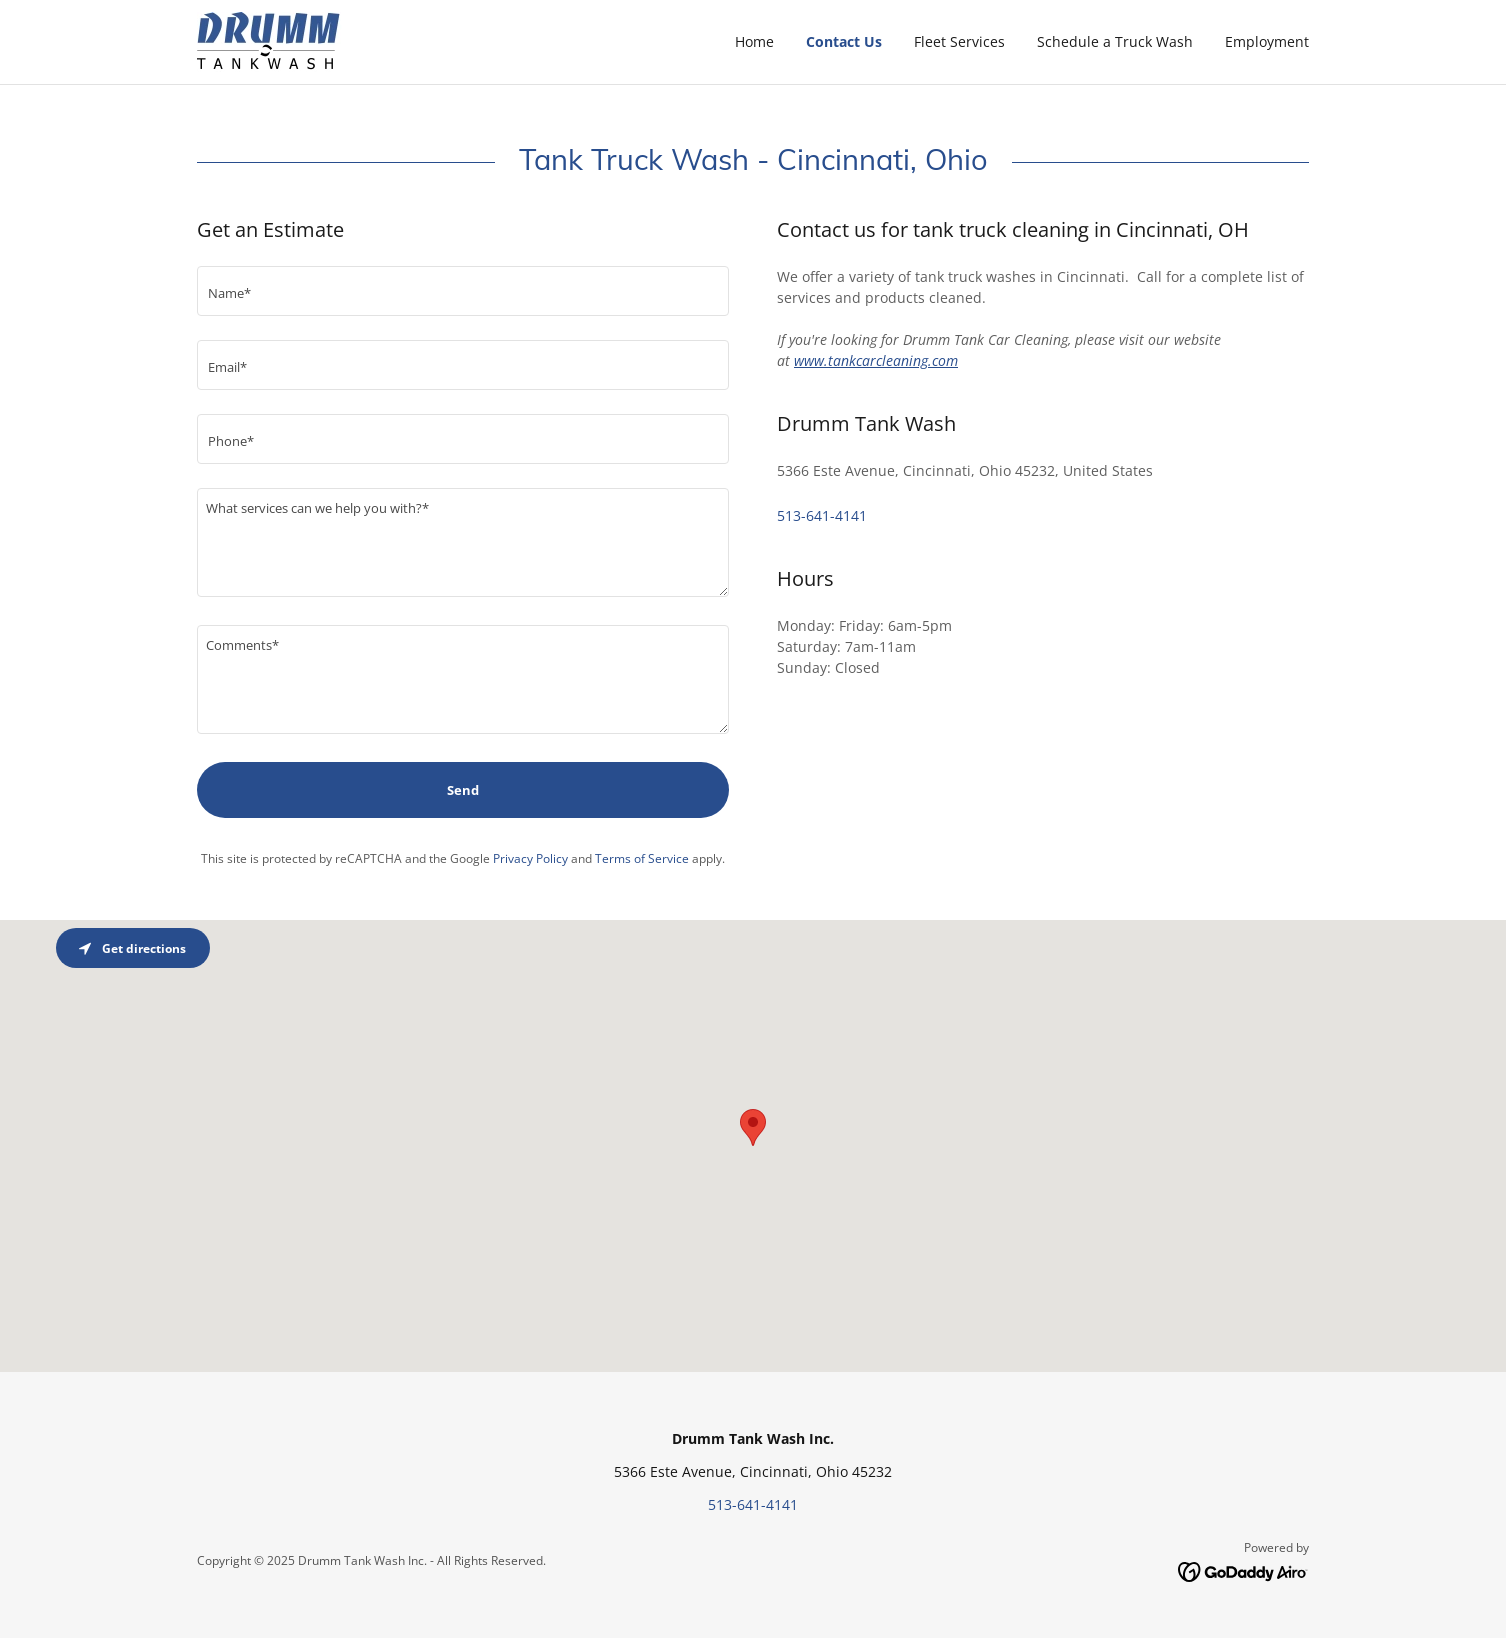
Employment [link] (1267, 41)
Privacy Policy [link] (530, 858)
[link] (270, 40)
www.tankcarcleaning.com (876, 360)
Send (463, 790)
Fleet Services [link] (959, 41)
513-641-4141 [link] (822, 515)
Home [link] (754, 41)
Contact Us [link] (844, 41)
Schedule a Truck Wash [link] (1115, 41)
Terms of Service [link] (642, 858)
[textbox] (463, 291)
